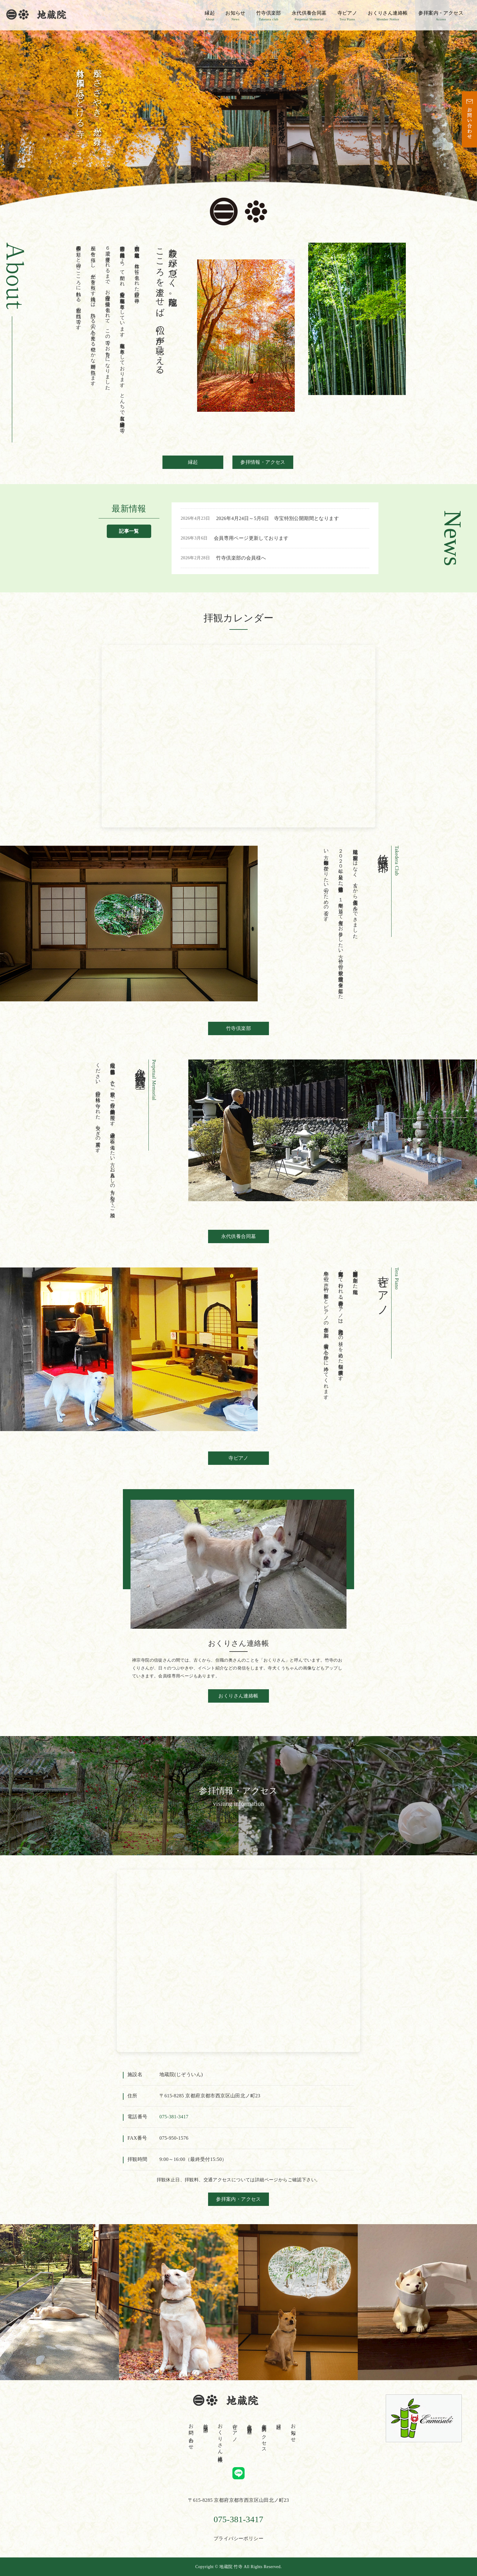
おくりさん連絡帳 (388, 15)
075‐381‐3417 (173, 2116)
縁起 (210, 15)
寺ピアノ (347, 15)
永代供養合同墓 (309, 15)
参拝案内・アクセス (440, 15)
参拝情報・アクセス (262, 462)
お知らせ (235, 15)
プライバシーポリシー (238, 2538)
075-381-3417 (238, 2519)
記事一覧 (129, 531)
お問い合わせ (191, 2434)
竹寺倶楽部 (268, 15)
